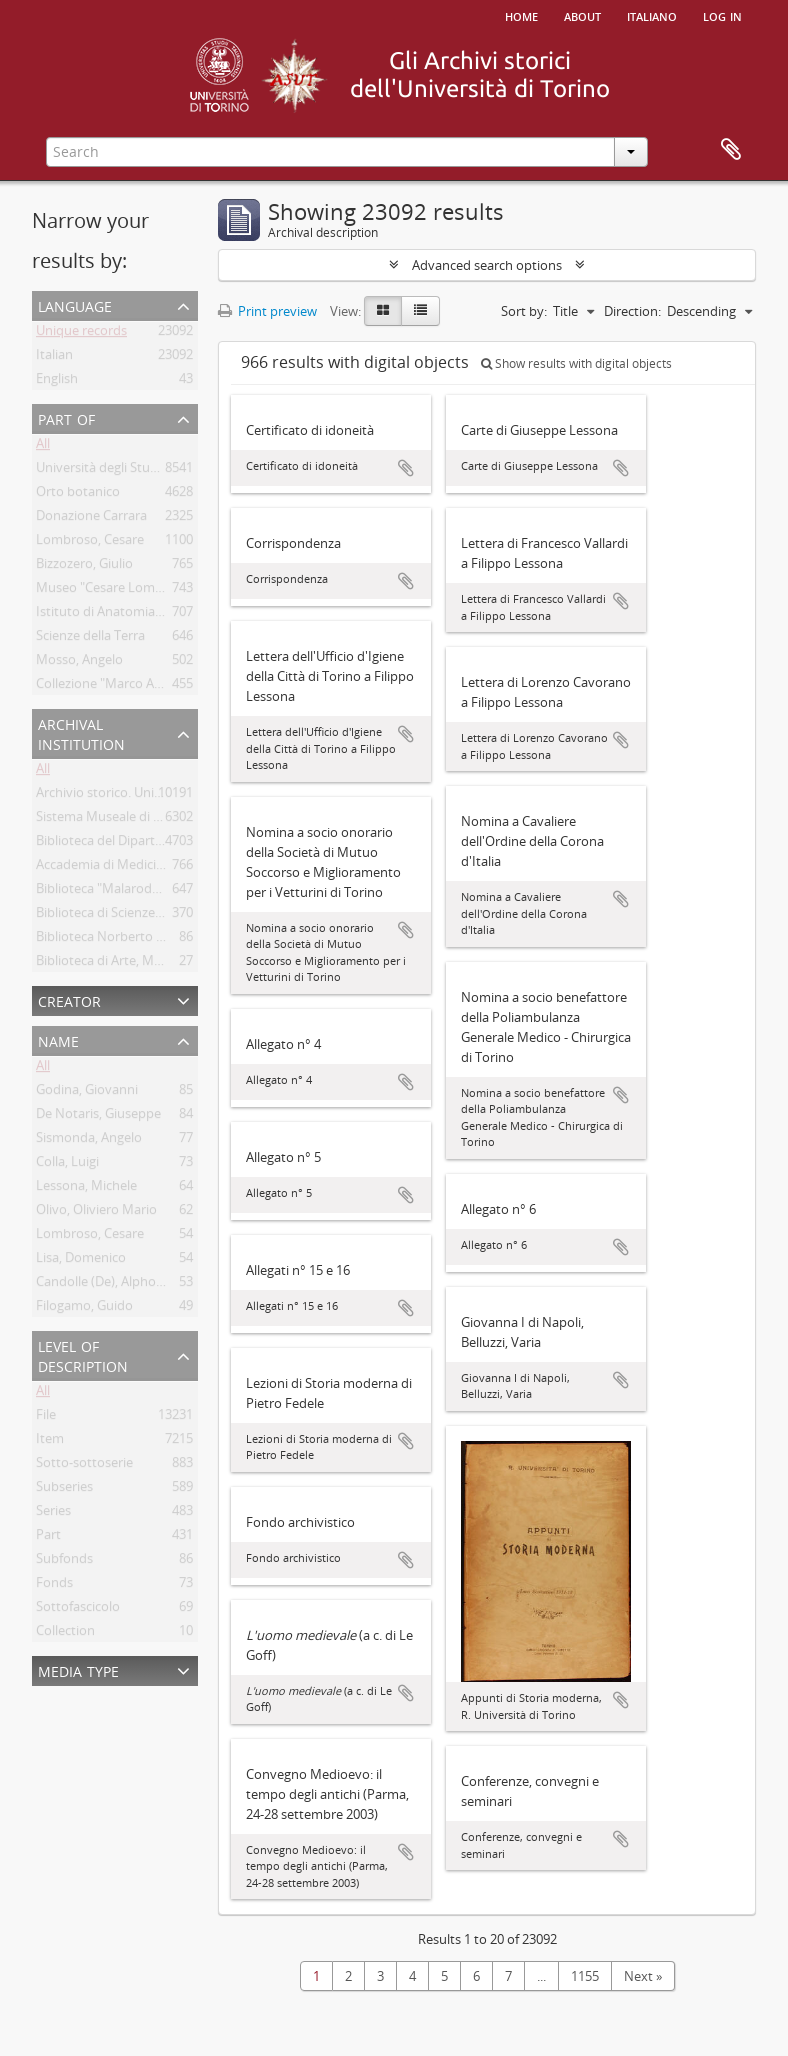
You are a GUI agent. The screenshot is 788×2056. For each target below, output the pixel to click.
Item (50, 1442)
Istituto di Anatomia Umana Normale (146, 615)
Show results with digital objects (576, 363)
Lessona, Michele (86, 1189)
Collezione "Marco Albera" (112, 687)
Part (48, 1538)
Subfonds (64, 1562)
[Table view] (420, 311)
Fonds (54, 1586)
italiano (652, 15)
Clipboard (731, 150)
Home (521, 15)
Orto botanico (78, 495)
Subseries (64, 1490)
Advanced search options (487, 265)
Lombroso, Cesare (90, 543)
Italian (54, 358)
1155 (585, 1976)
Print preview (267, 311)
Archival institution (81, 732)
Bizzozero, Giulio (84, 567)
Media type (78, 1669)
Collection (65, 1634)
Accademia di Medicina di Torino (131, 868)
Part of (66, 417)
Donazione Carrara (91, 519)
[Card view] (383, 311)
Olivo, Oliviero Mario (96, 1213)
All (43, 447)
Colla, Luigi (67, 1165)
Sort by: (524, 311)
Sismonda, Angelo (89, 1141)
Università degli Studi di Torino (126, 471)
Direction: (632, 311)
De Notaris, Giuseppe (98, 1117)
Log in (722, 15)
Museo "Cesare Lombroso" (115, 591)
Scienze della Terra (90, 639)
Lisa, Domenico (81, 1261)
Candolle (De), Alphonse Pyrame (131, 1285)
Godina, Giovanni (87, 1093)
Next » (643, 1976)
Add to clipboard (406, 468)
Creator (69, 999)
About (582, 15)
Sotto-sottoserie (84, 1466)
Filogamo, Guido (84, 1309)
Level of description (83, 1354)
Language (75, 304)
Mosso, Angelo (79, 663)
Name (58, 1039)
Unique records (81, 334)
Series (53, 1514)
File (46, 1418)
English (57, 382)
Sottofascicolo (78, 1610)
